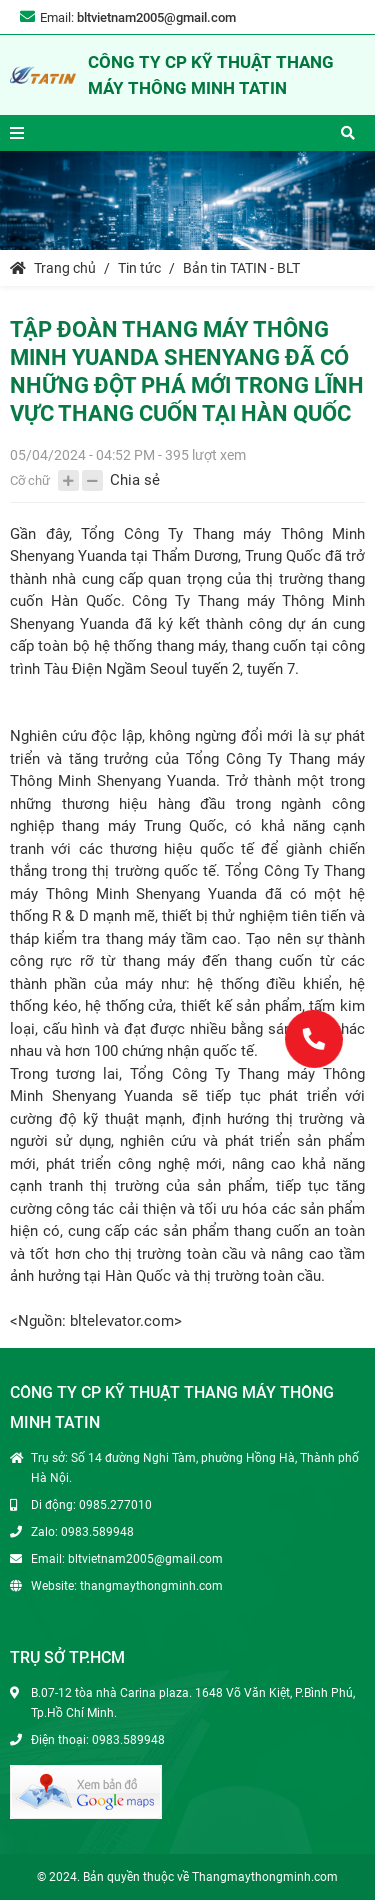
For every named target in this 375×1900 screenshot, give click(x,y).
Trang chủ (53, 268)
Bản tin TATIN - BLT (241, 268)
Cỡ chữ (30, 480)
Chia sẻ (135, 480)
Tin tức (139, 268)
